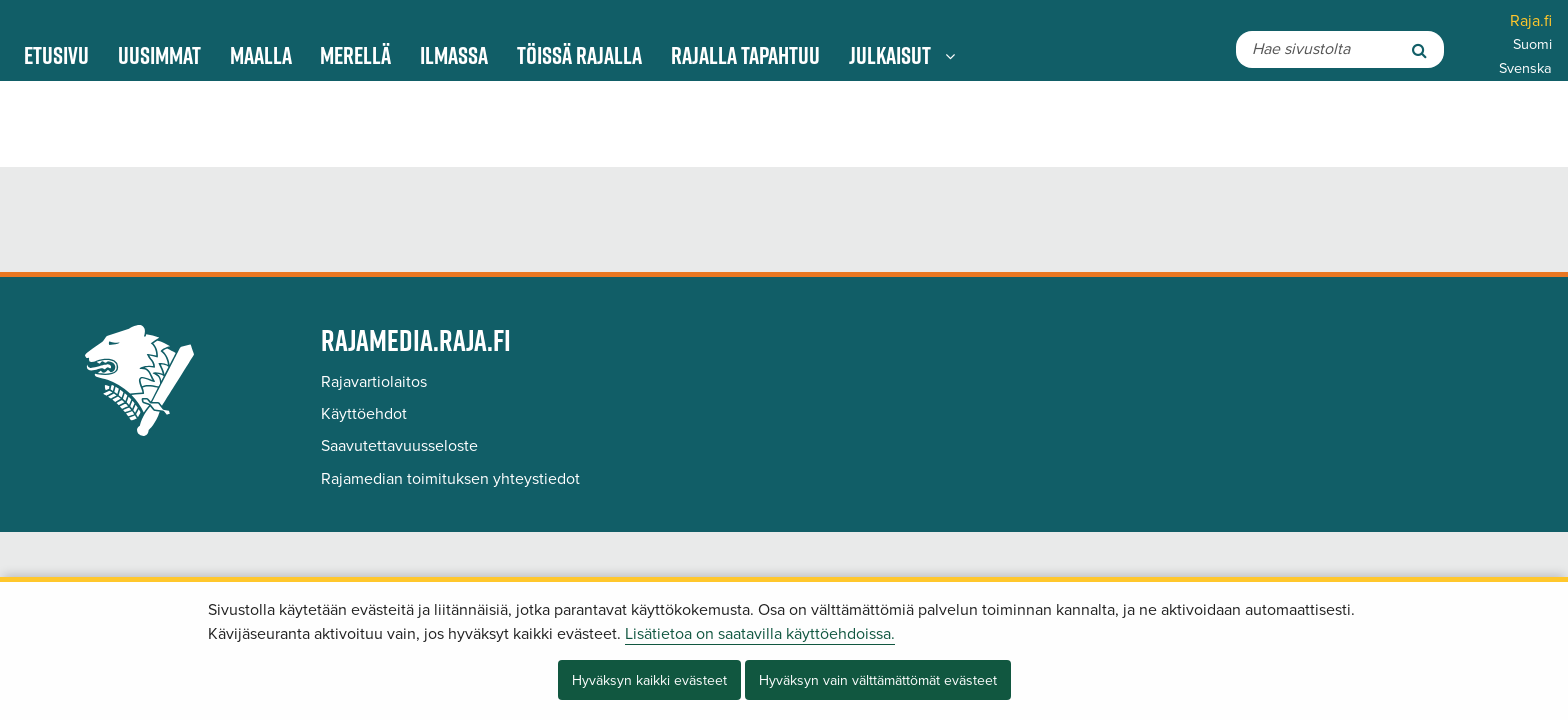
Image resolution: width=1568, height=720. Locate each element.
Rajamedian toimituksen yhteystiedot (450, 479)
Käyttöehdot (364, 414)
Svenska (1525, 68)
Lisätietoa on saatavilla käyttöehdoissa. (760, 634)
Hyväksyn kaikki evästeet (649, 680)
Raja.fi (1531, 21)
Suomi (1532, 44)
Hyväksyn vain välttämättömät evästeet (878, 680)
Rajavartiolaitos (374, 382)
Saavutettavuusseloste (399, 446)
